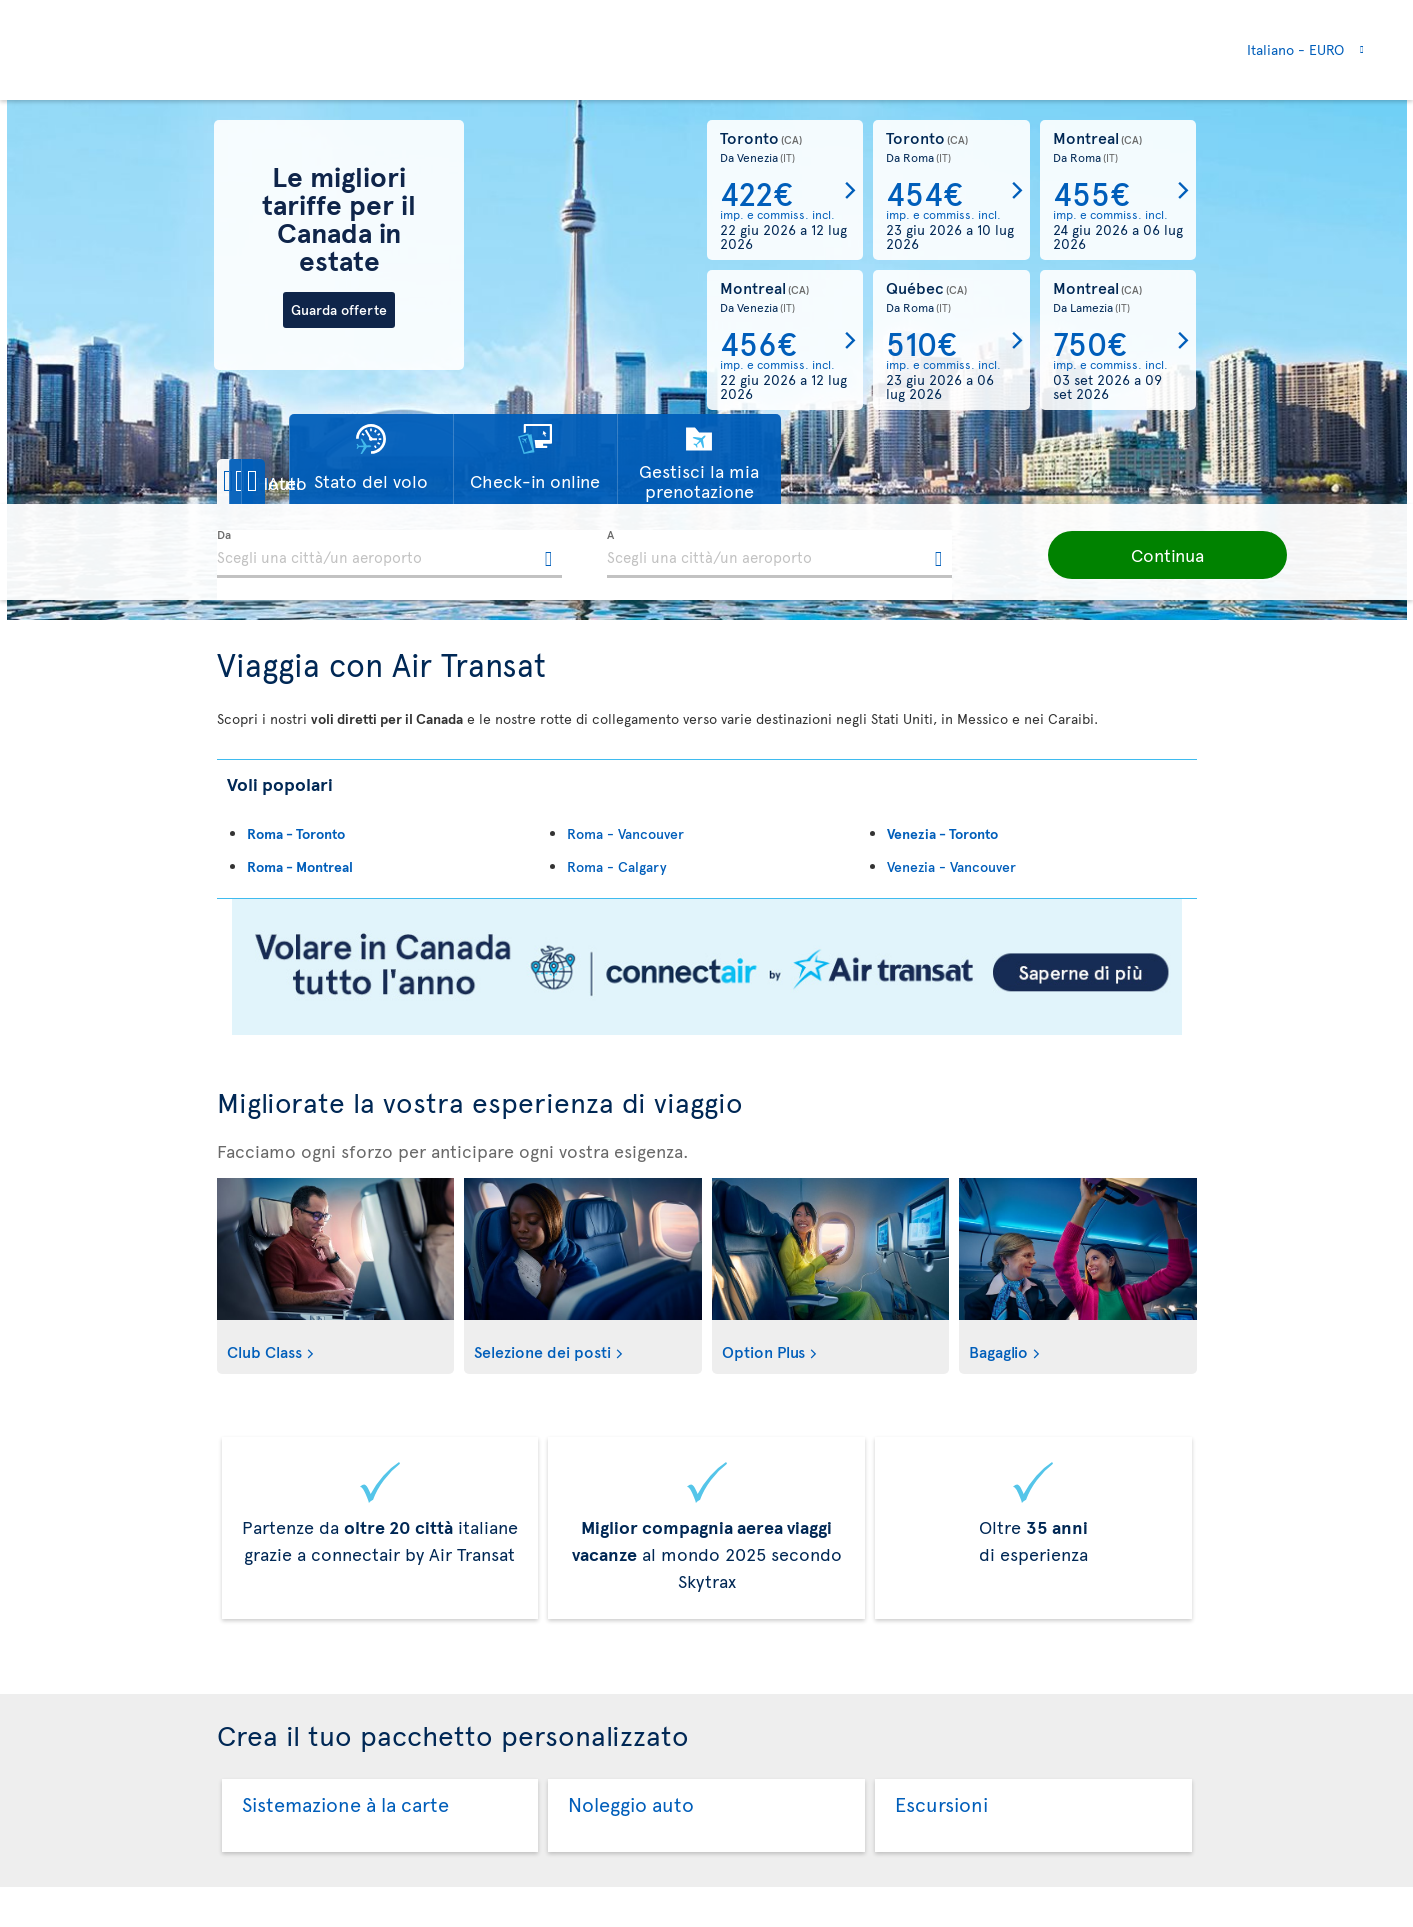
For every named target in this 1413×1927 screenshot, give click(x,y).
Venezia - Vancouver (951, 866)
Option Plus (763, 1351)
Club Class (264, 1351)
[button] (286, 481)
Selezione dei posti (542, 1351)
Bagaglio (998, 1351)
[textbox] (389, 554)
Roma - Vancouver (625, 833)
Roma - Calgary (617, 866)
